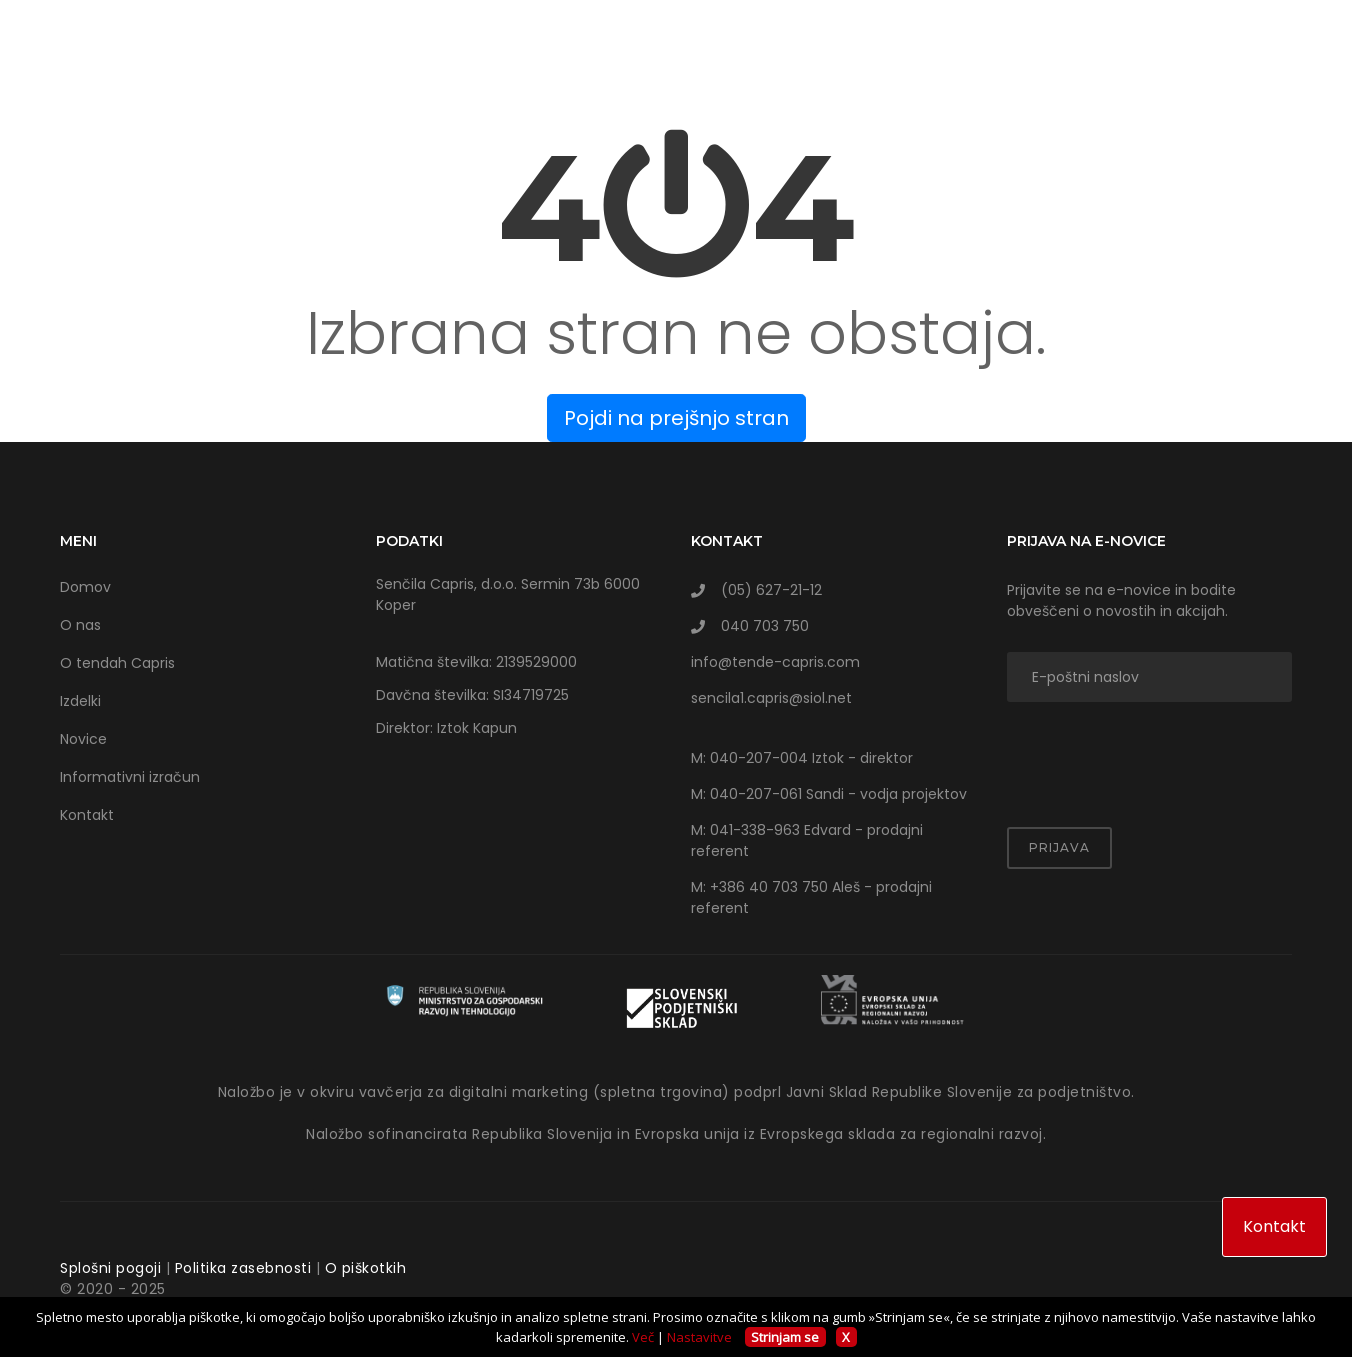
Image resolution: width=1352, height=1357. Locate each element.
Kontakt (87, 815)
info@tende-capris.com (775, 662)
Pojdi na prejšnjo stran (676, 418)
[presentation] (1124, 752)
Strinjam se (785, 1337)
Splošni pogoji (110, 1268)
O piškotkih (366, 1268)
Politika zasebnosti (243, 1268)
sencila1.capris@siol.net (771, 698)
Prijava (1059, 847)
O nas (80, 625)
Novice (83, 739)
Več (643, 1337)
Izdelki (80, 701)
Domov (85, 587)
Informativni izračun (130, 777)
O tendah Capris (117, 663)
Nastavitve (699, 1337)
